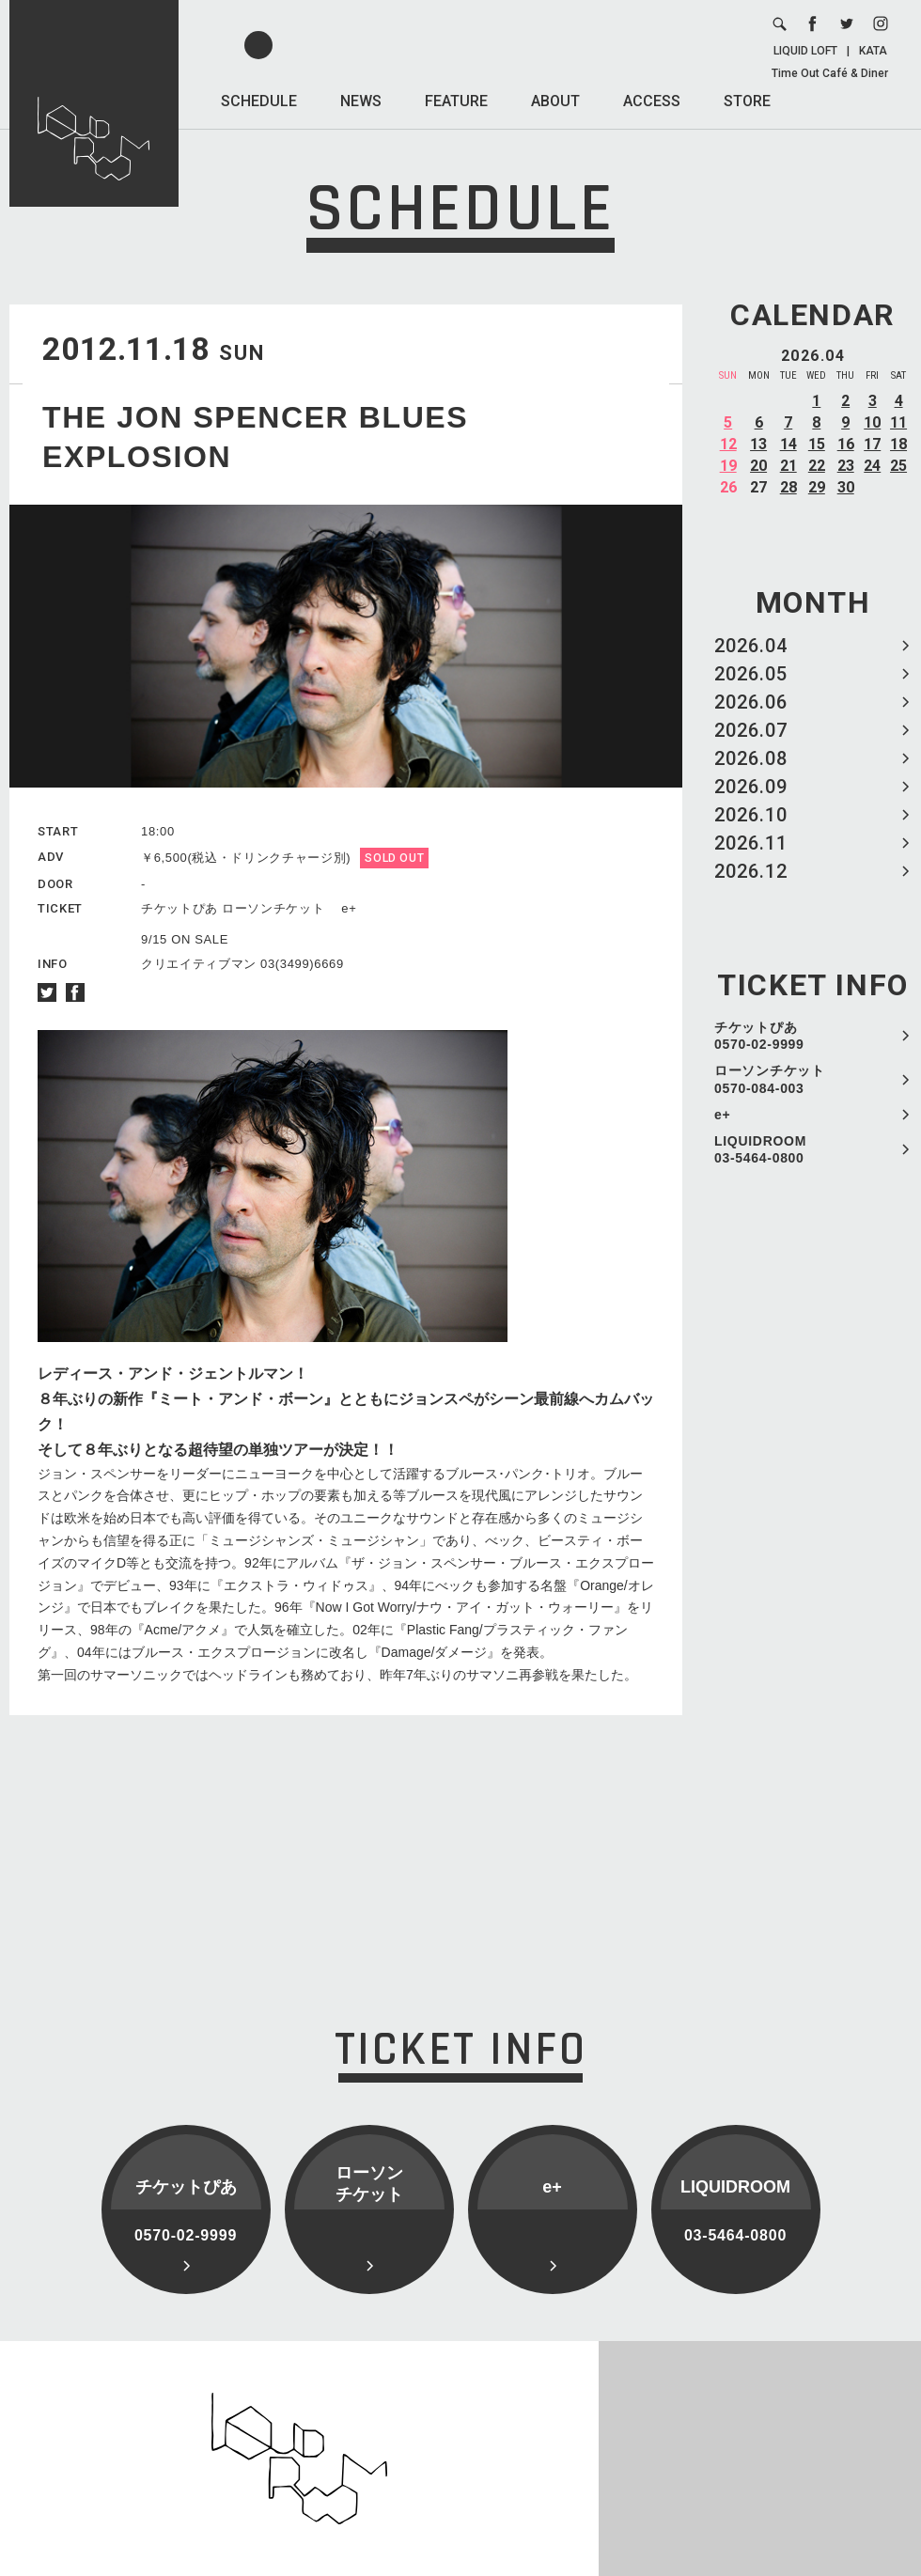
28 (788, 487)
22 (816, 466)
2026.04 (751, 645)
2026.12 (751, 871)
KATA (873, 50)
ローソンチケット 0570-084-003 (769, 1079)
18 (898, 444)
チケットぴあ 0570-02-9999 (759, 1036)
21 (788, 466)
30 (845, 487)
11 (898, 422)
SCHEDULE (259, 101)
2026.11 (751, 843)
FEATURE (456, 101)
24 (872, 466)
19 (728, 466)
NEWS (361, 101)
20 (758, 466)
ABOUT (555, 101)
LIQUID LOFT (805, 50)
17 (872, 444)
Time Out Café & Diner (830, 73)
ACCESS (651, 101)
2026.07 (751, 730)
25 (898, 466)
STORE (747, 101)
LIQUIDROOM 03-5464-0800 (760, 1149)
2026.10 (751, 814)
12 (728, 444)
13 (758, 444)
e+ (722, 1114)
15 (816, 444)
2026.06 (751, 702)
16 (845, 444)
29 (816, 487)
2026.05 (751, 673)
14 (788, 444)
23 (845, 466)
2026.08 (751, 758)
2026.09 (751, 786)
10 (872, 422)
